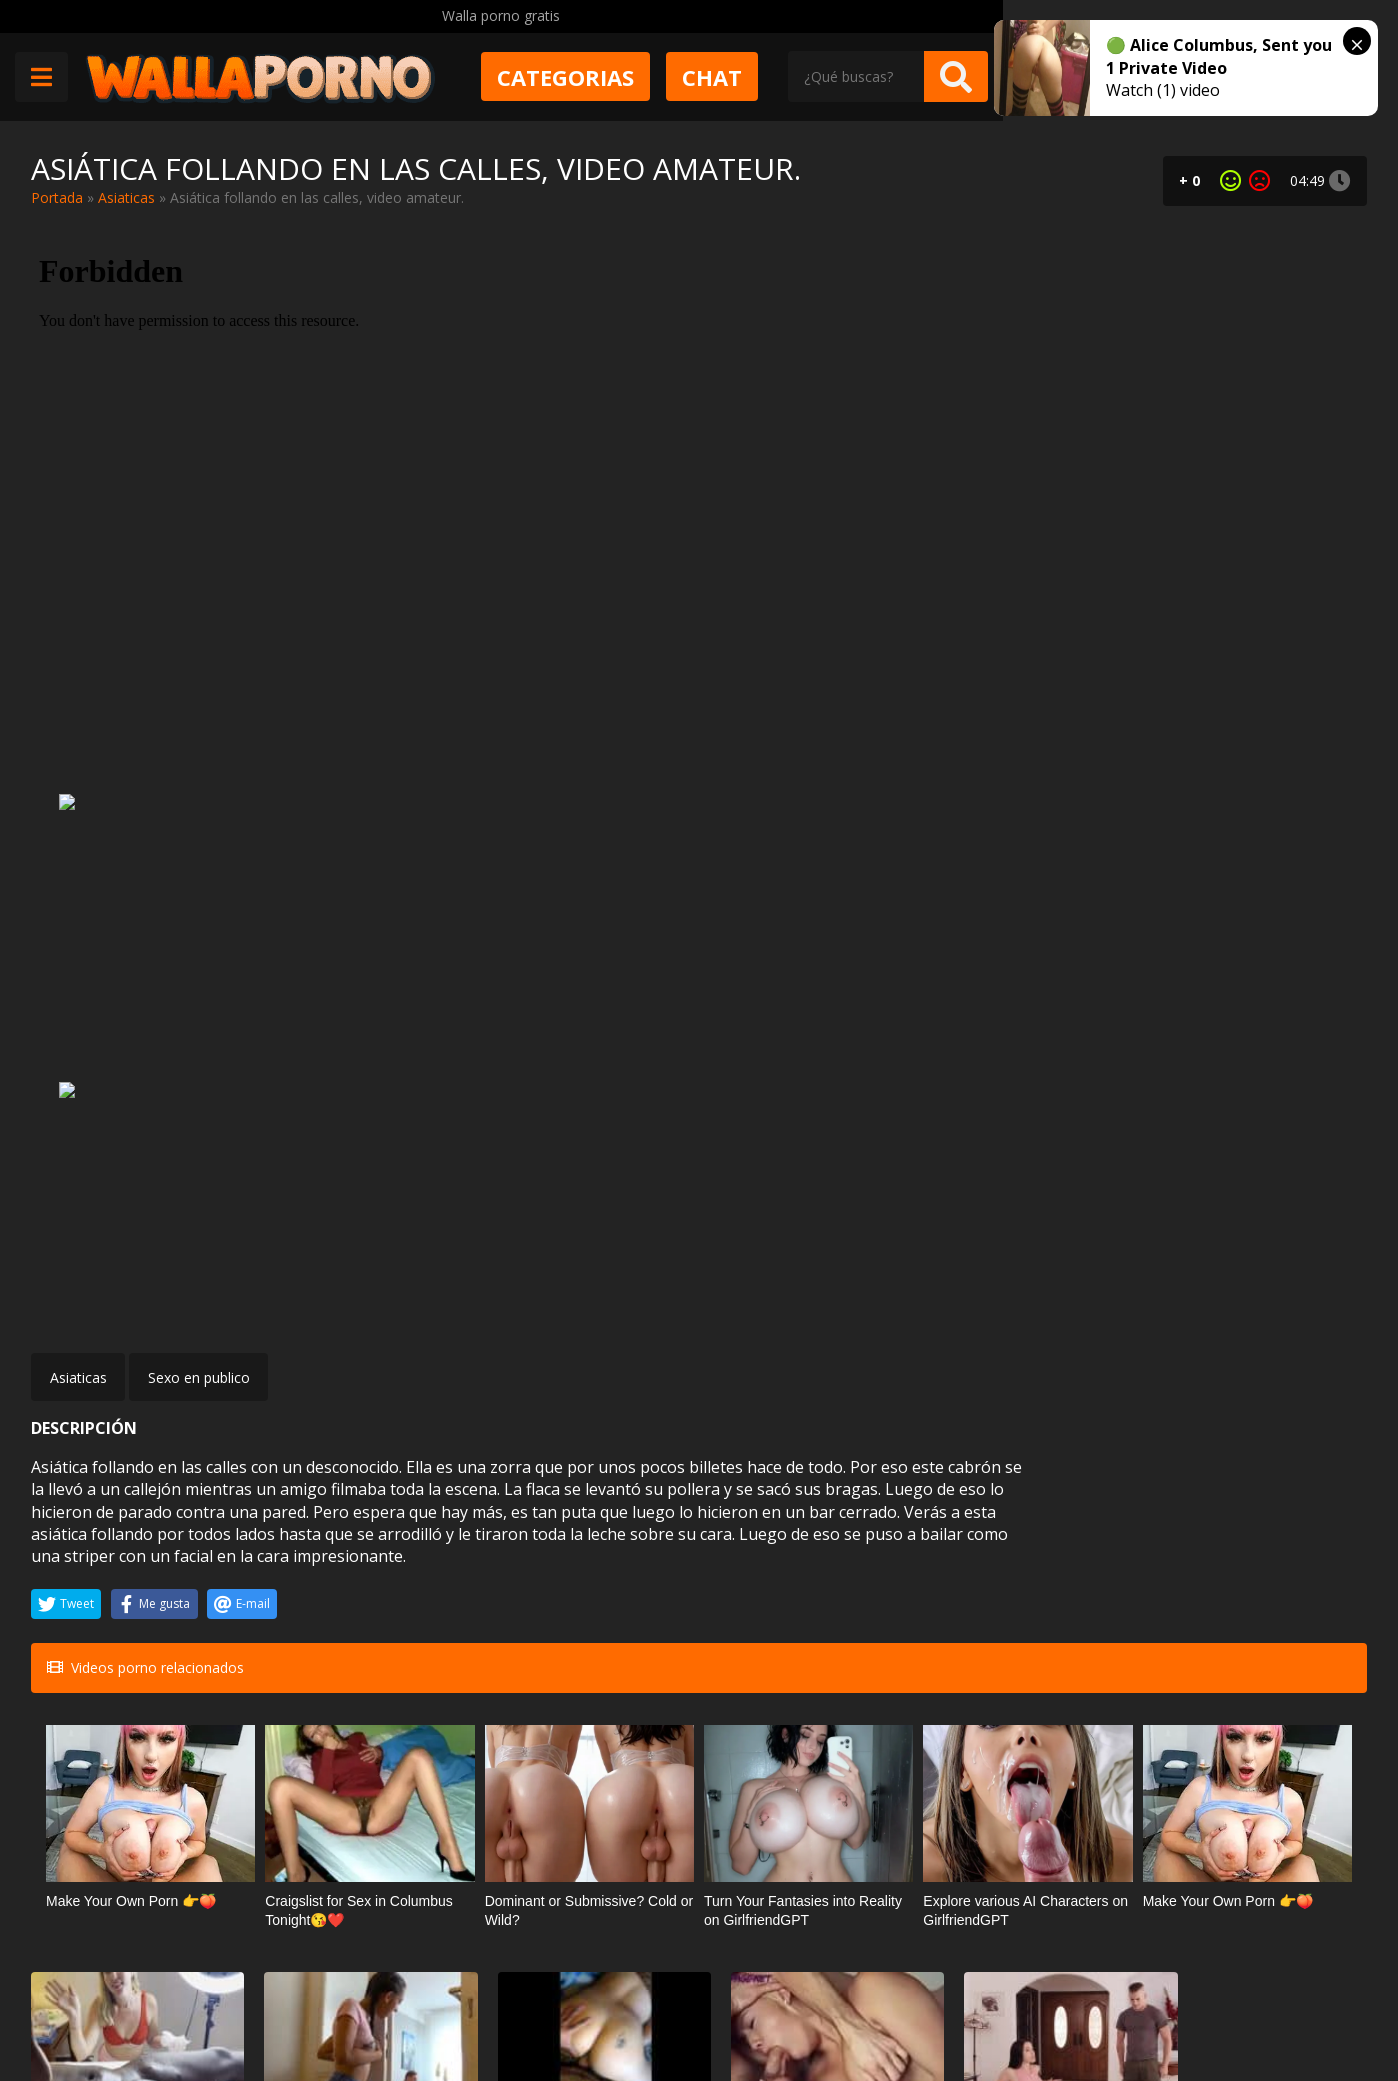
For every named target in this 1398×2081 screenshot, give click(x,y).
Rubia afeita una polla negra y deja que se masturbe (129, 1606)
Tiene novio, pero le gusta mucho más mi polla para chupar (1027, 1826)
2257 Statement (702, 2007)
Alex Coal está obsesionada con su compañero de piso (1032, 1606)
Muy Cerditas (329, 1936)
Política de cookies (561, 2007)
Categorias (793, 77)
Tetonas (1289, 1789)
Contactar (319, 1971)
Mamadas (1058, 1789)
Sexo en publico (199, 831)
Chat (940, 77)
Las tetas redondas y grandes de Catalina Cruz (1249, 1826)
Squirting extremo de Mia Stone (120, 1826)
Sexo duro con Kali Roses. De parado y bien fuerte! (349, 1826)
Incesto (387, 1569)
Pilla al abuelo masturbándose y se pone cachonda (349, 1606)
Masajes (159, 1569)
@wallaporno (1292, 2003)
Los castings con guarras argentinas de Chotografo (1252, 1606)
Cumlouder (828, 1569)
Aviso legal (321, 2007)
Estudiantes (827, 1789)
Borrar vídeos (428, 2007)
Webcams (606, 1789)
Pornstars (1058, 1569)
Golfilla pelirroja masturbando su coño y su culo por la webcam (577, 1826)
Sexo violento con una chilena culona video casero (580, 1606)
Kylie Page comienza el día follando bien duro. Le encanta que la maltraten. (803, 1606)
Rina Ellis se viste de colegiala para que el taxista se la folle (812, 1826)
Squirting (157, 1789)
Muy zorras (376, 1789)
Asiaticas (126, 197)
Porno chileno (594, 1569)
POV (1300, 1569)
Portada (57, 197)
